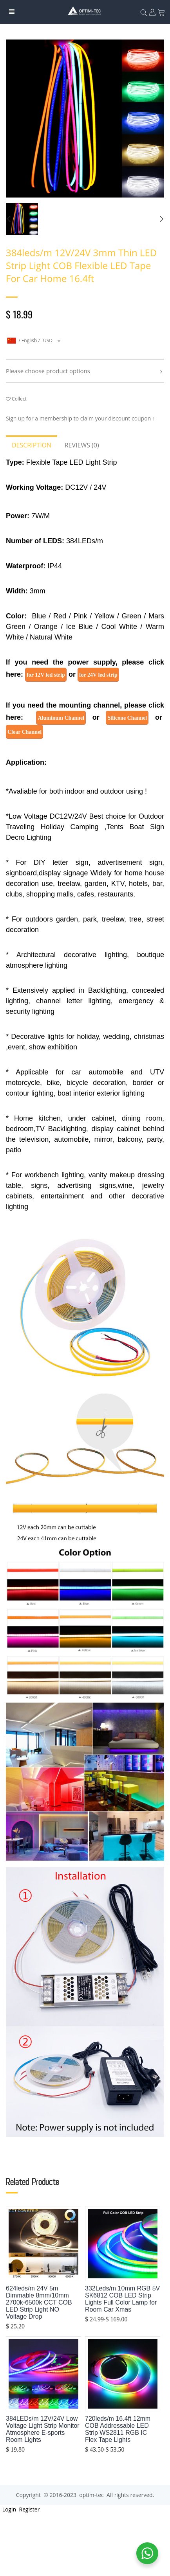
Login (8, 2509)
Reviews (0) (82, 445)
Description (31, 445)
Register (29, 2509)
